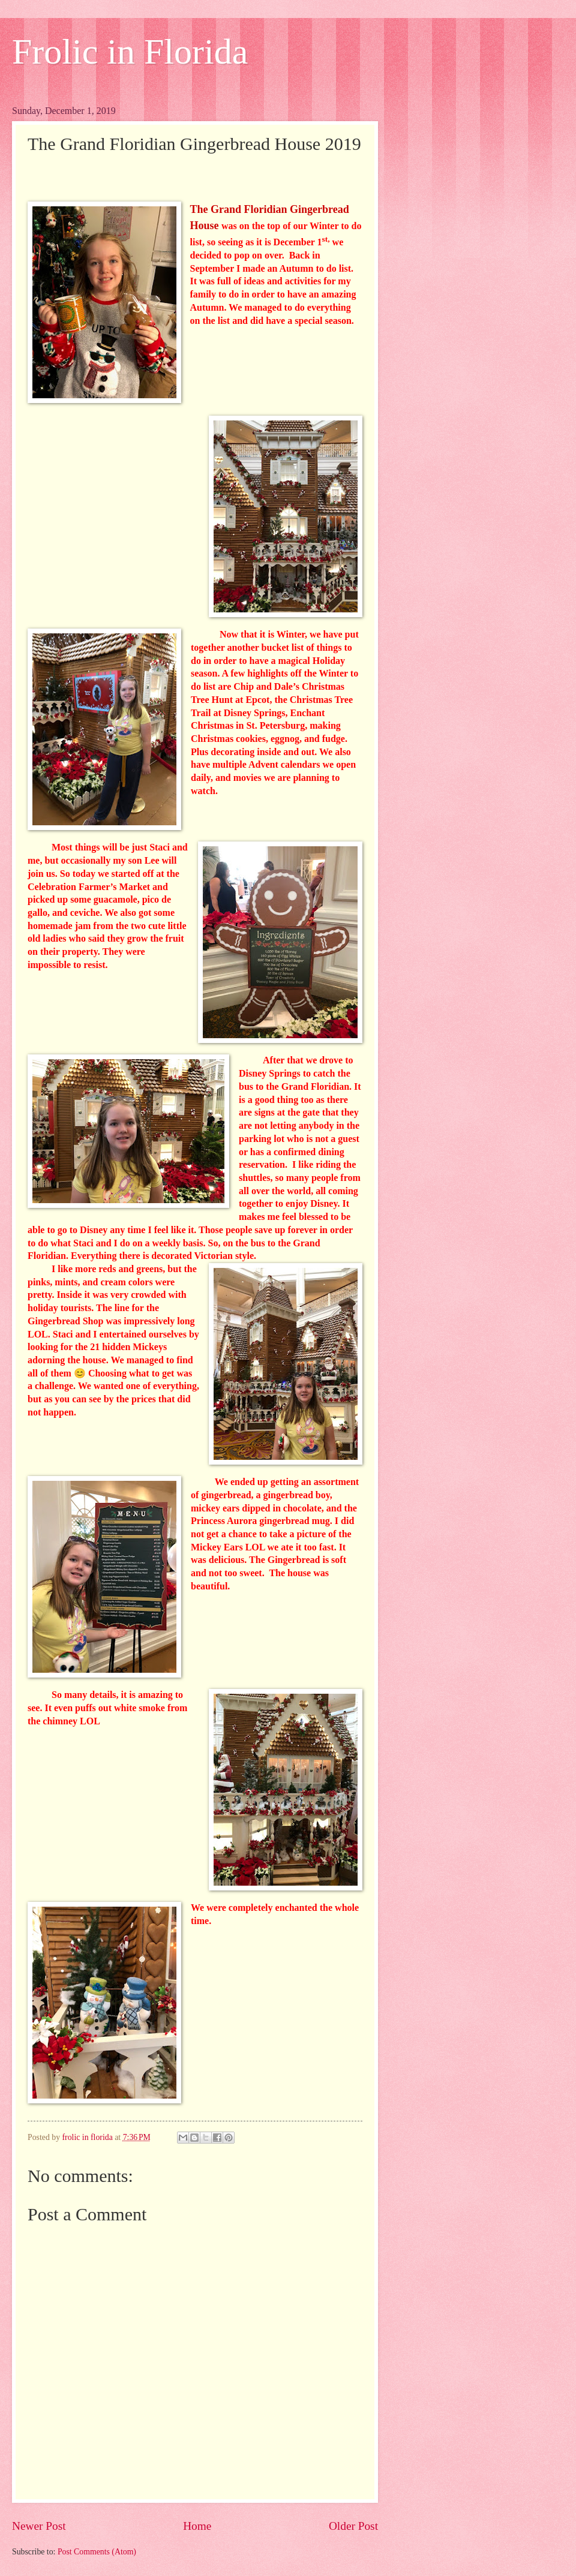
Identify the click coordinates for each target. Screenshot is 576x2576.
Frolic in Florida (130, 51)
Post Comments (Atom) (97, 2551)
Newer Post (39, 2526)
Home (197, 2526)
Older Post (353, 2526)
